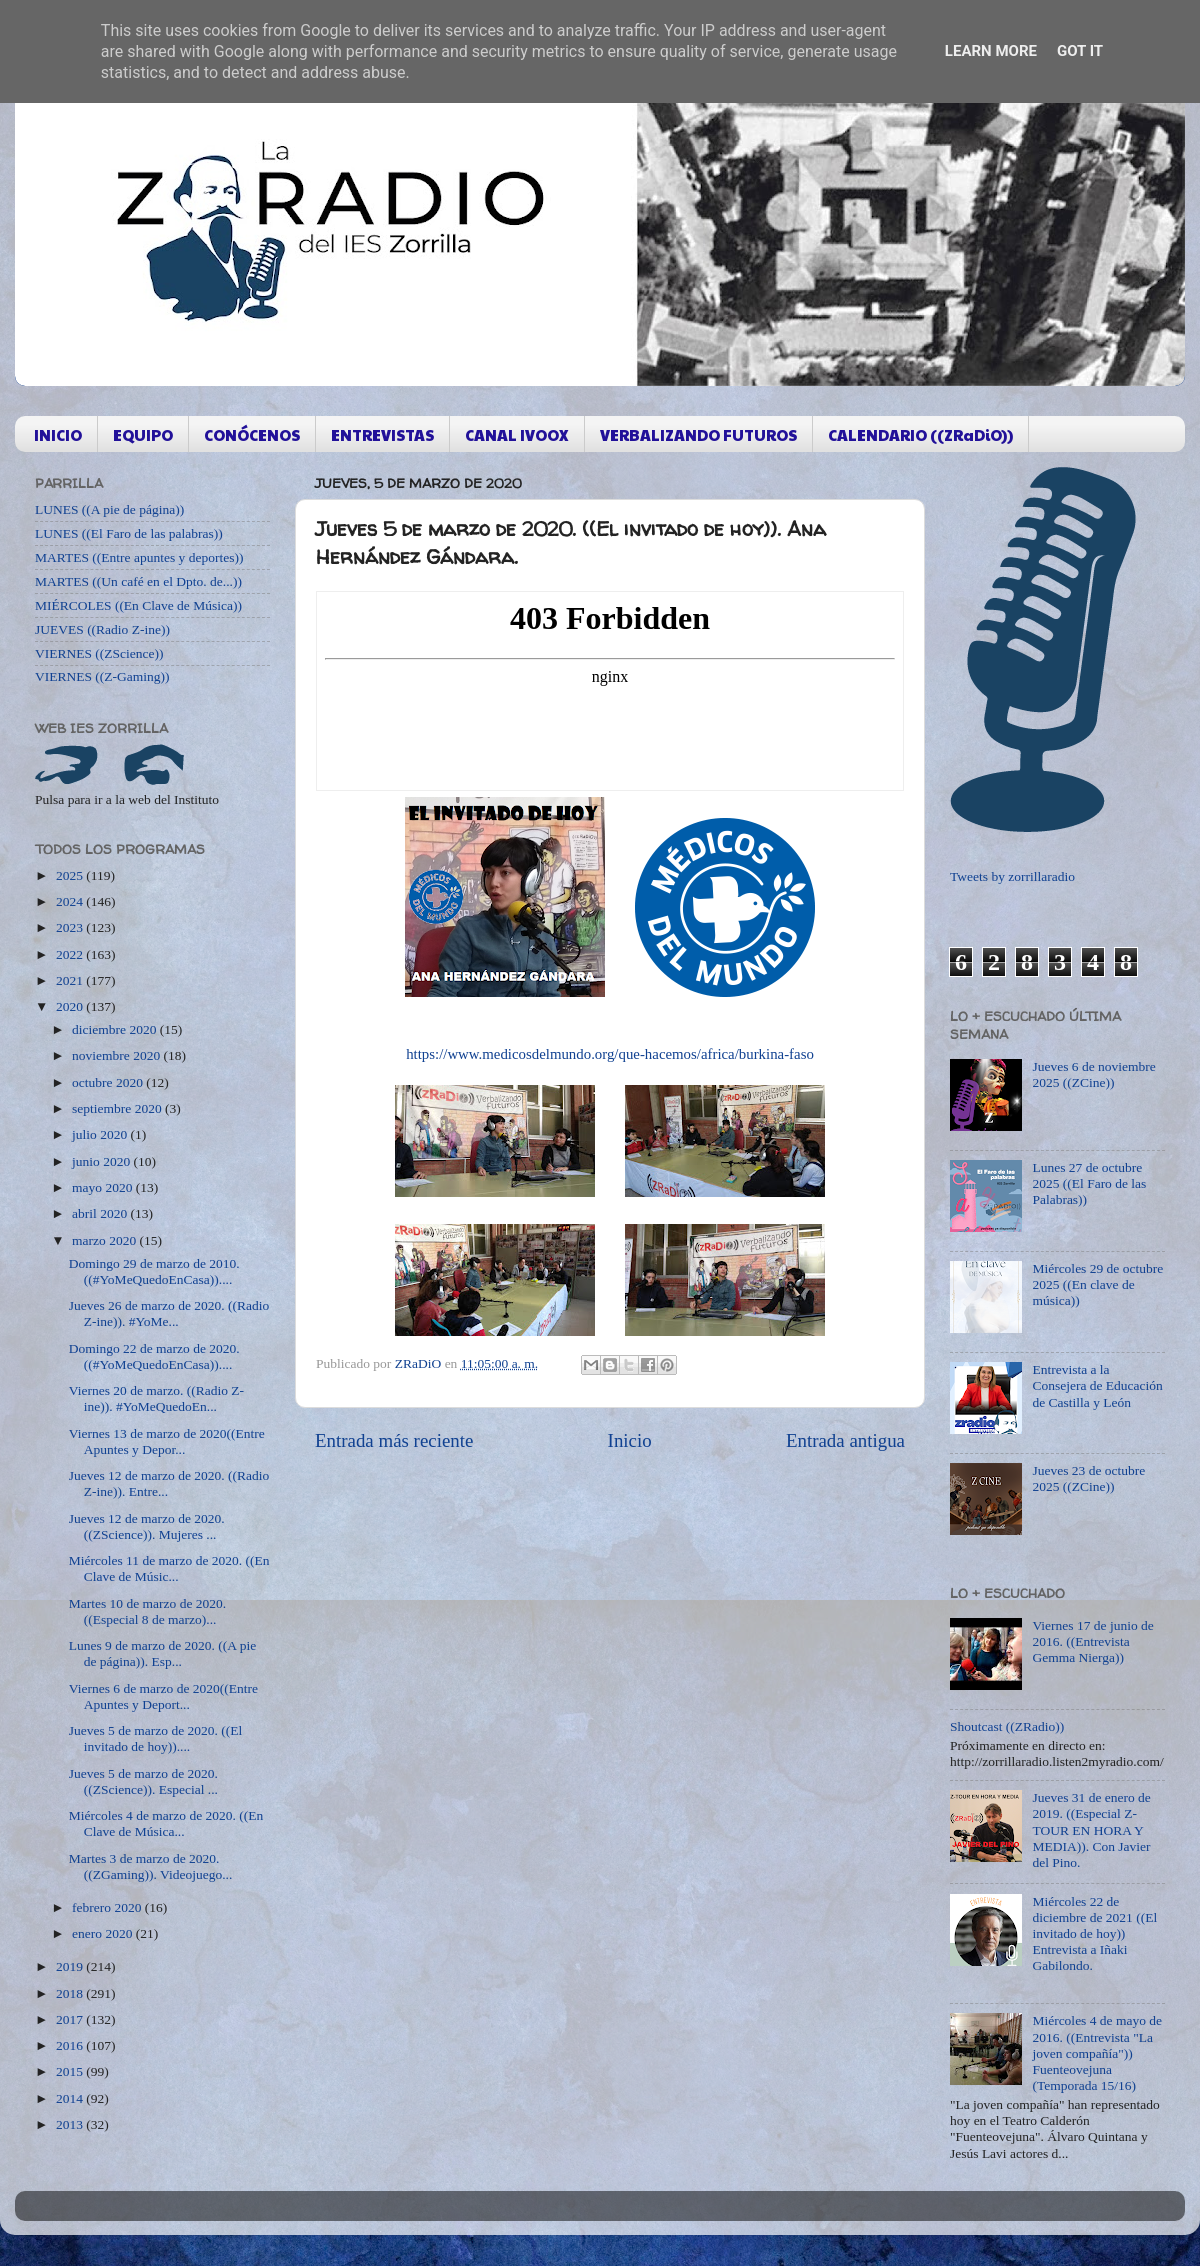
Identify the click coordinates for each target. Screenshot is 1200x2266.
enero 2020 (104, 1933)
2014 (71, 2098)
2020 (71, 1006)
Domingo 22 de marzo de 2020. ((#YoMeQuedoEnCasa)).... (154, 1356)
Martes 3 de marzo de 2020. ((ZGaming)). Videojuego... (151, 1866)
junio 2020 (103, 1161)
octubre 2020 (109, 1082)
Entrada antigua (845, 1440)
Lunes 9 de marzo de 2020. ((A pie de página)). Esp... (162, 1653)
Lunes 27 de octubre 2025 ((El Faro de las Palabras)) (1089, 1183)
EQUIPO (143, 434)
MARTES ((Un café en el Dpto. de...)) (138, 581)
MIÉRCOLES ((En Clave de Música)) (138, 605)
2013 (71, 2124)
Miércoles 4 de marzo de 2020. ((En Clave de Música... (166, 1823)
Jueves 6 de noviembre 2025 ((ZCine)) (1093, 1074)
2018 (71, 1993)
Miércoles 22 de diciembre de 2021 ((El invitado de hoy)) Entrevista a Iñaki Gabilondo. (1094, 1934)
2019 (71, 1966)
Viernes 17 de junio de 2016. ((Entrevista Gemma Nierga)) (1092, 1641)
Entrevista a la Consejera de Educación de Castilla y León (1097, 1385)
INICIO (58, 434)
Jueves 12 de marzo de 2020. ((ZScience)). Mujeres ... (147, 1526)
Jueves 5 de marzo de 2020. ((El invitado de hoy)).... (156, 1738)
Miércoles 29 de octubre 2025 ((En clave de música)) (1097, 1284)
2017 (71, 2019)
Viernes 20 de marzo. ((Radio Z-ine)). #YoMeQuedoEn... (156, 1398)
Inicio (630, 1440)
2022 (71, 954)
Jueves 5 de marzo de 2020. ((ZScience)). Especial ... (143, 1781)
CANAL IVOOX (517, 434)
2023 (71, 927)
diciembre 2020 (116, 1029)
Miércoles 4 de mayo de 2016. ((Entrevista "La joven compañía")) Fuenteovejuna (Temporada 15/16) (1097, 2053)
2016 (71, 2045)
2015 (71, 2071)
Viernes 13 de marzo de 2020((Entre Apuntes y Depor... (167, 1441)
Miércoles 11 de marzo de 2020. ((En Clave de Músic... (169, 1568)
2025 (71, 875)
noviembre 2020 (117, 1055)
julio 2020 (101, 1134)
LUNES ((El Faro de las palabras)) (129, 533)
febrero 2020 (108, 1907)
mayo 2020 (104, 1187)
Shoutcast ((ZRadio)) (1007, 1726)
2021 (71, 980)
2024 (71, 901)
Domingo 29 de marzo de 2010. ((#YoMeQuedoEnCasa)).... (154, 1271)
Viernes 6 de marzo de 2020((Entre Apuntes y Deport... (163, 1696)
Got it (1080, 51)
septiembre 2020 (118, 1108)
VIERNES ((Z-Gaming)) (102, 676)
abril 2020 (101, 1213)
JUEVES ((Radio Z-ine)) (102, 629)
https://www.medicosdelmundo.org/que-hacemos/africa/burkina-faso (610, 1054)
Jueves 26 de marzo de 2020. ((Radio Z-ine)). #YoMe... (169, 1313)
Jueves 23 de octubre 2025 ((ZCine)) (1088, 1478)
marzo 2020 (105, 1240)
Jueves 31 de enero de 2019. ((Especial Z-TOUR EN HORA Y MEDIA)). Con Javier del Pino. (1091, 1830)
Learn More (991, 51)
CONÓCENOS (252, 434)
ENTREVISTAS (382, 434)
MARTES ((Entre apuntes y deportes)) (139, 557)
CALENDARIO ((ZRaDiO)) (920, 434)
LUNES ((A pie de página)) (109, 509)
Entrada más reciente (394, 1440)
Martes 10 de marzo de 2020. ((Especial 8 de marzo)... (147, 1611)
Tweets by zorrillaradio (1012, 876)
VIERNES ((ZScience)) (99, 653)
